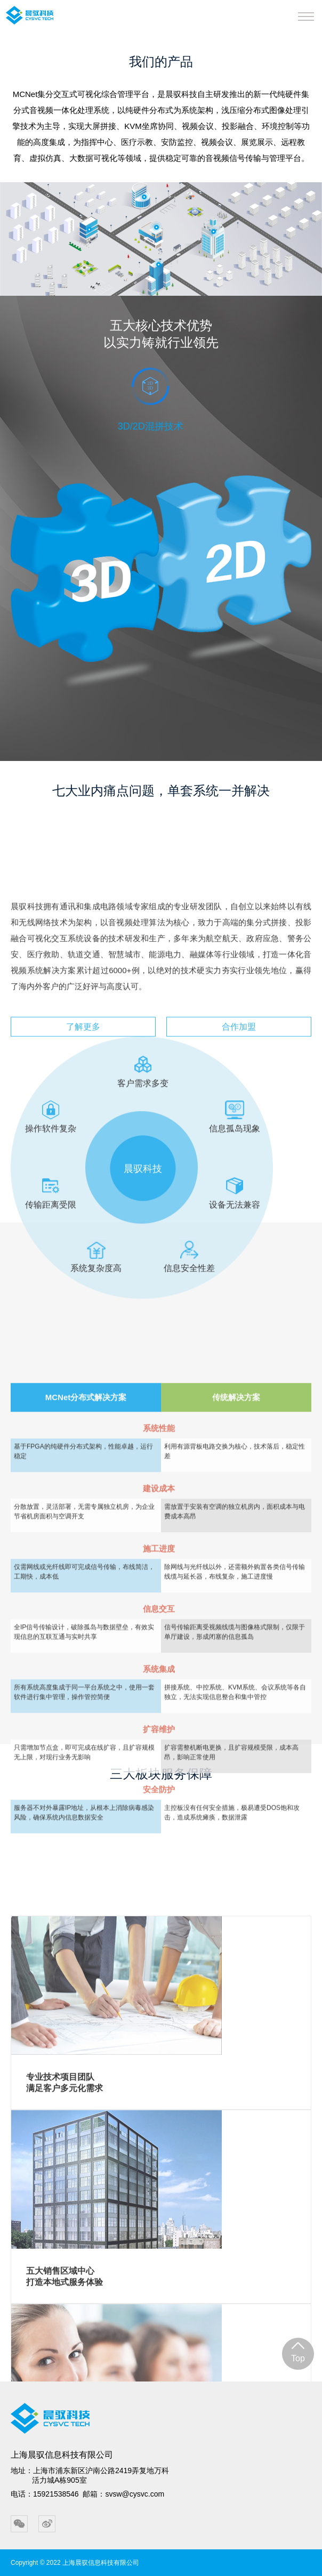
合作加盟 (239, 1228)
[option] (161, 426)
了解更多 (83, 1228)
